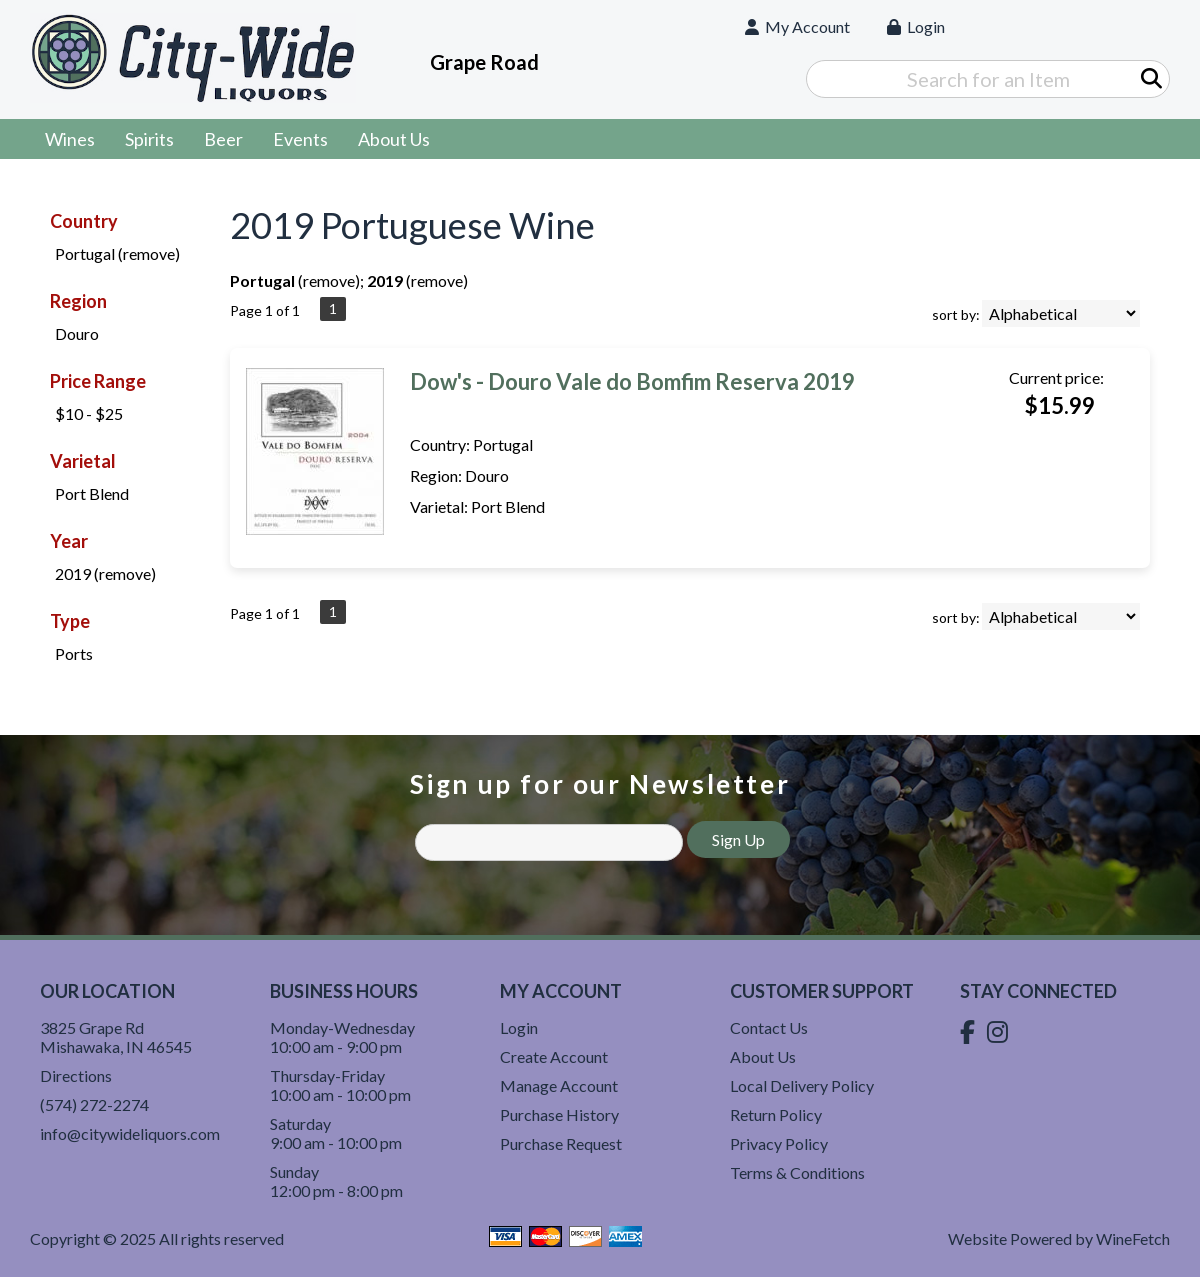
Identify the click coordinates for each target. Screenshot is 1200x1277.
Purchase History (559, 1114)
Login (916, 26)
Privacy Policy (779, 1143)
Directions (76, 1075)
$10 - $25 (89, 413)
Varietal (83, 461)
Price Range (98, 381)
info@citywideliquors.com (130, 1133)
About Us (387, 141)
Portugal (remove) (117, 253)
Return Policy (776, 1114)
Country (84, 221)
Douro (77, 333)
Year (69, 541)
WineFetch (1133, 1238)
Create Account (554, 1056)
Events (300, 139)
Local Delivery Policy (802, 1085)
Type (70, 621)
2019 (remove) (105, 573)
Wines (63, 141)
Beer (217, 141)
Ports (74, 653)
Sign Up (738, 839)
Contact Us (769, 1027)
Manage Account (559, 1085)
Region (78, 301)
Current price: (1056, 377)
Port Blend (92, 493)
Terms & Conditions (797, 1172)
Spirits (143, 141)
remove (329, 280)
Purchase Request (561, 1143)
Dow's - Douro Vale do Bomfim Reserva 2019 (632, 381)
